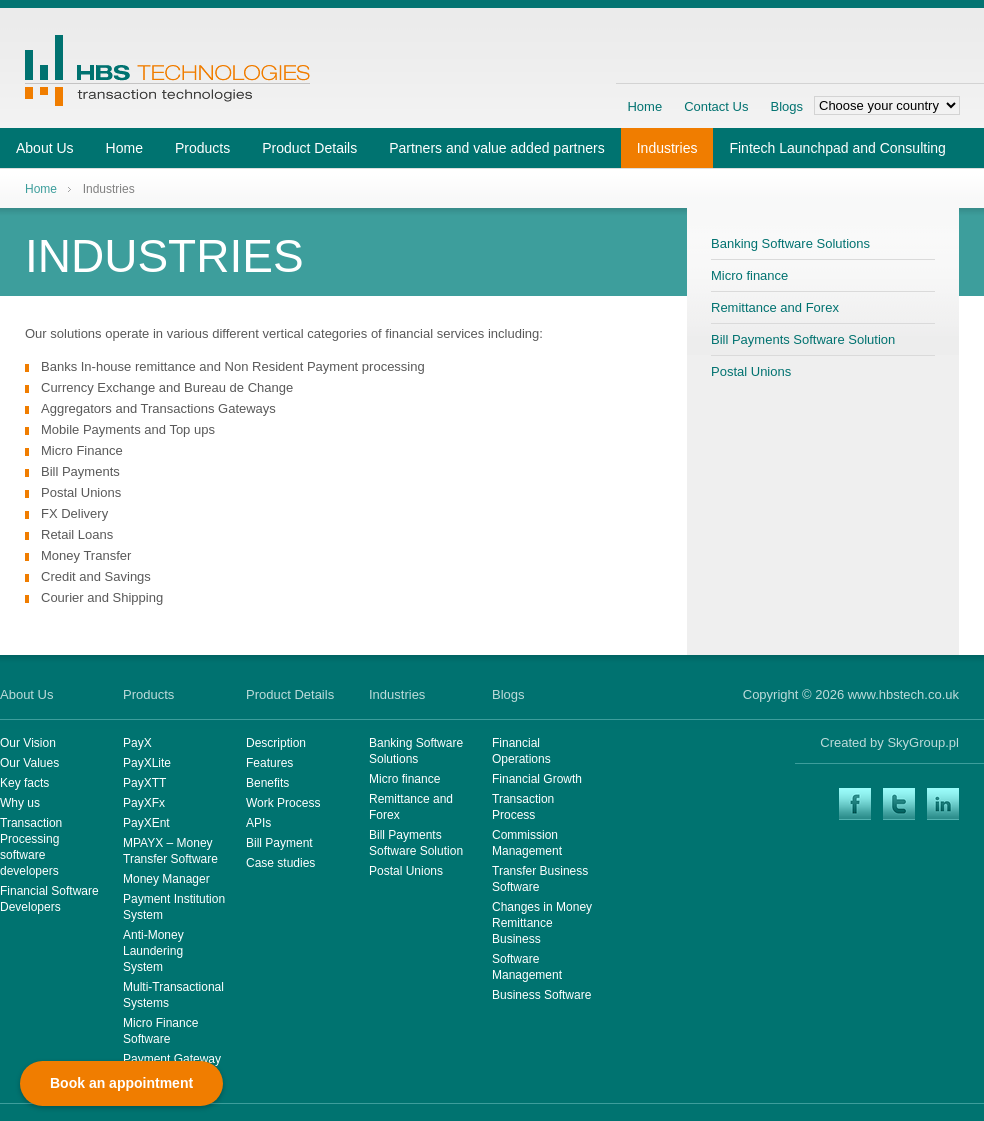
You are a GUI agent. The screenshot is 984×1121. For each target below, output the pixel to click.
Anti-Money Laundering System (153, 951)
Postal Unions (751, 371)
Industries (667, 148)
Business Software (541, 995)
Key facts (24, 783)
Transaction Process (523, 807)
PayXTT (144, 783)
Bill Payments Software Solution (803, 339)
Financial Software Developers (49, 899)
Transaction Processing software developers (31, 847)
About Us (45, 148)
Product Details (309, 148)
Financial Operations (521, 751)
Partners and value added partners (497, 148)
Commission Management (527, 843)
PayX (137, 743)
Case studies (280, 863)
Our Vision (28, 743)
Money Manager (166, 879)
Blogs (786, 106)
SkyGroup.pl (923, 742)
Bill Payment (279, 843)
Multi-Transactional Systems (173, 995)
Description (276, 743)
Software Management (527, 967)
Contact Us (716, 106)
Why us (20, 803)
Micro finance (749, 275)
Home (644, 106)
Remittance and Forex (775, 307)
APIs (258, 823)
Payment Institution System (174, 907)
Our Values (29, 763)
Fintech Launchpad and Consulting (837, 148)
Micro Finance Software (160, 1031)
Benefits (267, 783)
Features (269, 763)
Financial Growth (537, 779)
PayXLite (147, 763)
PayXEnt (146, 823)
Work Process (283, 803)
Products (202, 148)
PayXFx (144, 803)
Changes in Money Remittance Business (542, 923)
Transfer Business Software (540, 879)
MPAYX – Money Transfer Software (170, 851)
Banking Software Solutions (790, 243)
